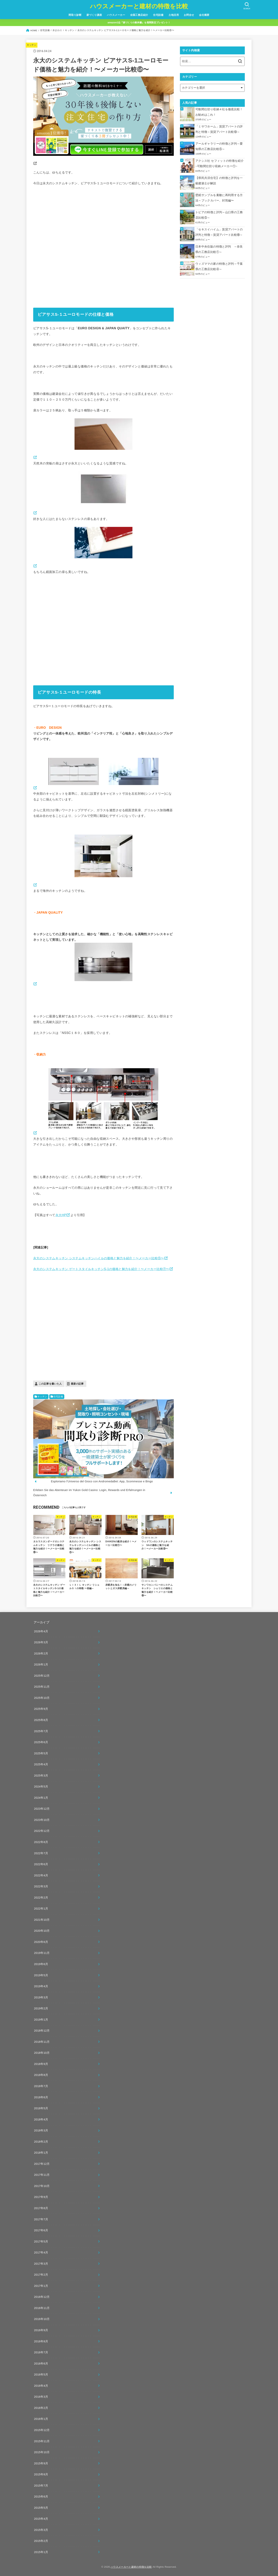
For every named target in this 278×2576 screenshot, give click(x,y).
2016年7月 (41, 2352)
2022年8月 (41, 1842)
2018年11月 (42, 2041)
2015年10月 (42, 2452)
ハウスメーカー (116, 14)
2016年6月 (41, 2363)
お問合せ (189, 14)
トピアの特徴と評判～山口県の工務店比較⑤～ (219, 215)
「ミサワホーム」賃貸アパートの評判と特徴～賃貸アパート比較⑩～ (219, 129)
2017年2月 (41, 2274)
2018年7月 (41, 2086)
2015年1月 (41, 2552)
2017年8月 (41, 2208)
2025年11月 (42, 1686)
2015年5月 (41, 2507)
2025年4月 (41, 1764)
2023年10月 (42, 1819)
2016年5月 (41, 2374)
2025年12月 (42, 1675)
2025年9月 (41, 1708)
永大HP (60, 1215)
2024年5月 (41, 1786)
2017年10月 (42, 2186)
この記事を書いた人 (50, 1383)
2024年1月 (41, 1797)
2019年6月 (41, 1964)
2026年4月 (41, 1631)
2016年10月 (42, 2319)
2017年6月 (41, 2230)
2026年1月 (41, 1664)
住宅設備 (158, 14)
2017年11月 (42, 2174)
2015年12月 (42, 2430)
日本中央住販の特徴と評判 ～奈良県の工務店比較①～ (219, 249)
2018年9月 (41, 2064)
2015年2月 (41, 2540)
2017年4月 (41, 2252)
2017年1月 (41, 2285)
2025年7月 (41, 1731)
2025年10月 (42, 1697)
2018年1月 (41, 2152)
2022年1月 (41, 1908)
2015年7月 (41, 2485)
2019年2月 (41, 2008)
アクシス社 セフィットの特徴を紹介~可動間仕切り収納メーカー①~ (219, 163)
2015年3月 (41, 2529)
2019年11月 (42, 1952)
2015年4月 (41, 2518)
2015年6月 (41, 2496)
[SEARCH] (247, 5)
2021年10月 (42, 1919)
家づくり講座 (94, 14)
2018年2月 (41, 2141)
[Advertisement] (103, 240)
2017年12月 (42, 2163)
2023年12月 (42, 1808)
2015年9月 (41, 2463)
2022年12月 (42, 1830)
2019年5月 (41, 1975)
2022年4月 (41, 1875)
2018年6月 (41, 2097)
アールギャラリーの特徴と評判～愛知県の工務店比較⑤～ (219, 146)
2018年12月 (42, 2030)
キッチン (31, 45)
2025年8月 (41, 1720)
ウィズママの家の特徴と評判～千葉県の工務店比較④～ (219, 266)
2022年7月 (41, 1853)
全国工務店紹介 (139, 14)
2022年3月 (41, 1886)
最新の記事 (77, 1383)
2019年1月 (41, 2019)
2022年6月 (41, 1864)
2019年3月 (41, 1997)
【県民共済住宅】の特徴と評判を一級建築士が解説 (219, 180)
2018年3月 (41, 2130)
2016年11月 (42, 2308)
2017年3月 (41, 2263)
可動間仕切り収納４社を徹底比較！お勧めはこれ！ (219, 112)
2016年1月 (41, 2418)
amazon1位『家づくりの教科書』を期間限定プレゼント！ (139, 22)
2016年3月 (41, 2396)
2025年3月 (41, 1775)
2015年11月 (42, 2441)
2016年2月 (41, 2407)
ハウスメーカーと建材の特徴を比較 (139, 6)
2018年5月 (41, 2108)
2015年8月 (41, 2474)
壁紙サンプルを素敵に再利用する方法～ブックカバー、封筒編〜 (219, 198)
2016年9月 (41, 2330)
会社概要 (204, 14)
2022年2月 (41, 1897)
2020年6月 (41, 1941)
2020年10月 (42, 1930)
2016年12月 (42, 2296)
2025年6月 (41, 1742)
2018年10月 (42, 2052)
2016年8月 (41, 2341)
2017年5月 (41, 2241)
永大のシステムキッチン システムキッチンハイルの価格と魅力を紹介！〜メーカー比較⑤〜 (98, 1258)
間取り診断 (75, 14)
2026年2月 (41, 1653)
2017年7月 (41, 2219)
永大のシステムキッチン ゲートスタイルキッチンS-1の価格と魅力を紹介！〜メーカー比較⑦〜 (101, 1269)
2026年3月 (41, 1642)
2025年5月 (41, 1753)
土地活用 (174, 14)
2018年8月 (41, 2074)
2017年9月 (41, 2197)
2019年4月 (41, 1986)
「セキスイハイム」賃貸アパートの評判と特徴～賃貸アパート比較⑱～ (219, 232)
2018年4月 (41, 2119)
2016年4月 (41, 2385)
